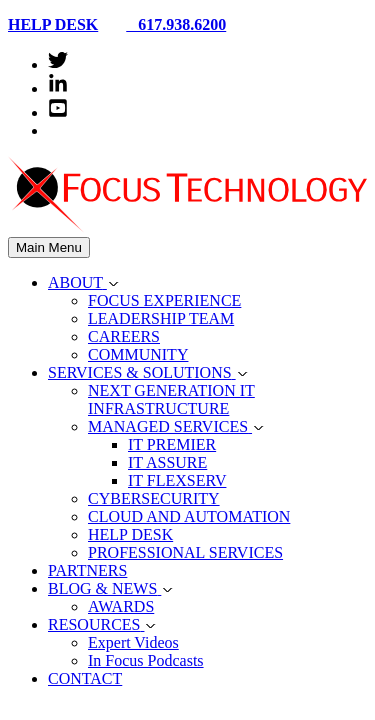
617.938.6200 (168, 24)
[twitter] (58, 64)
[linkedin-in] (58, 88)
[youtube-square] (58, 112)
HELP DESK (53, 24)
